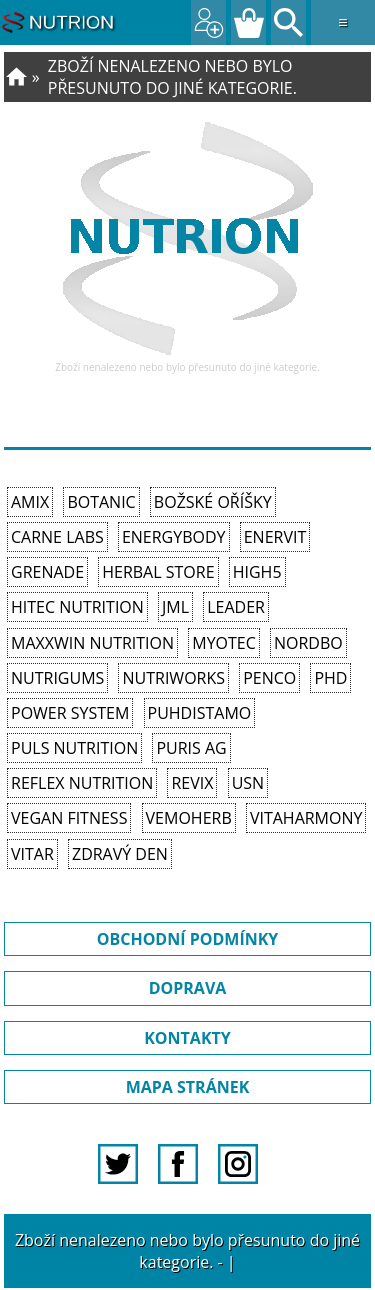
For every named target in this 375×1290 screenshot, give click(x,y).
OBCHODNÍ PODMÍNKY (188, 939)
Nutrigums (57, 678)
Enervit (275, 537)
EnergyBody (174, 537)
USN (248, 783)
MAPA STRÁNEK (188, 1087)
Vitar (32, 854)
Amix (30, 502)
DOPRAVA (188, 988)
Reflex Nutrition (82, 783)
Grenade (47, 572)
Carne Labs (57, 537)
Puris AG (191, 748)
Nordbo (308, 643)
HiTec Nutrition (77, 607)
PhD (330, 678)
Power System (70, 713)
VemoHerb (189, 818)
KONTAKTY (187, 1038)
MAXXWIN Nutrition (92, 643)
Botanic (101, 502)
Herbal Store (158, 572)
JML (175, 607)
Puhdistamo (200, 713)
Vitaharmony (306, 818)
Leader (236, 607)
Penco (269, 678)
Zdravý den (120, 854)
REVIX (192, 783)
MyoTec (224, 643)
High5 (257, 572)
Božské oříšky (213, 502)
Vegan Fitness (69, 818)
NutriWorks (173, 678)
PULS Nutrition (74, 748)
